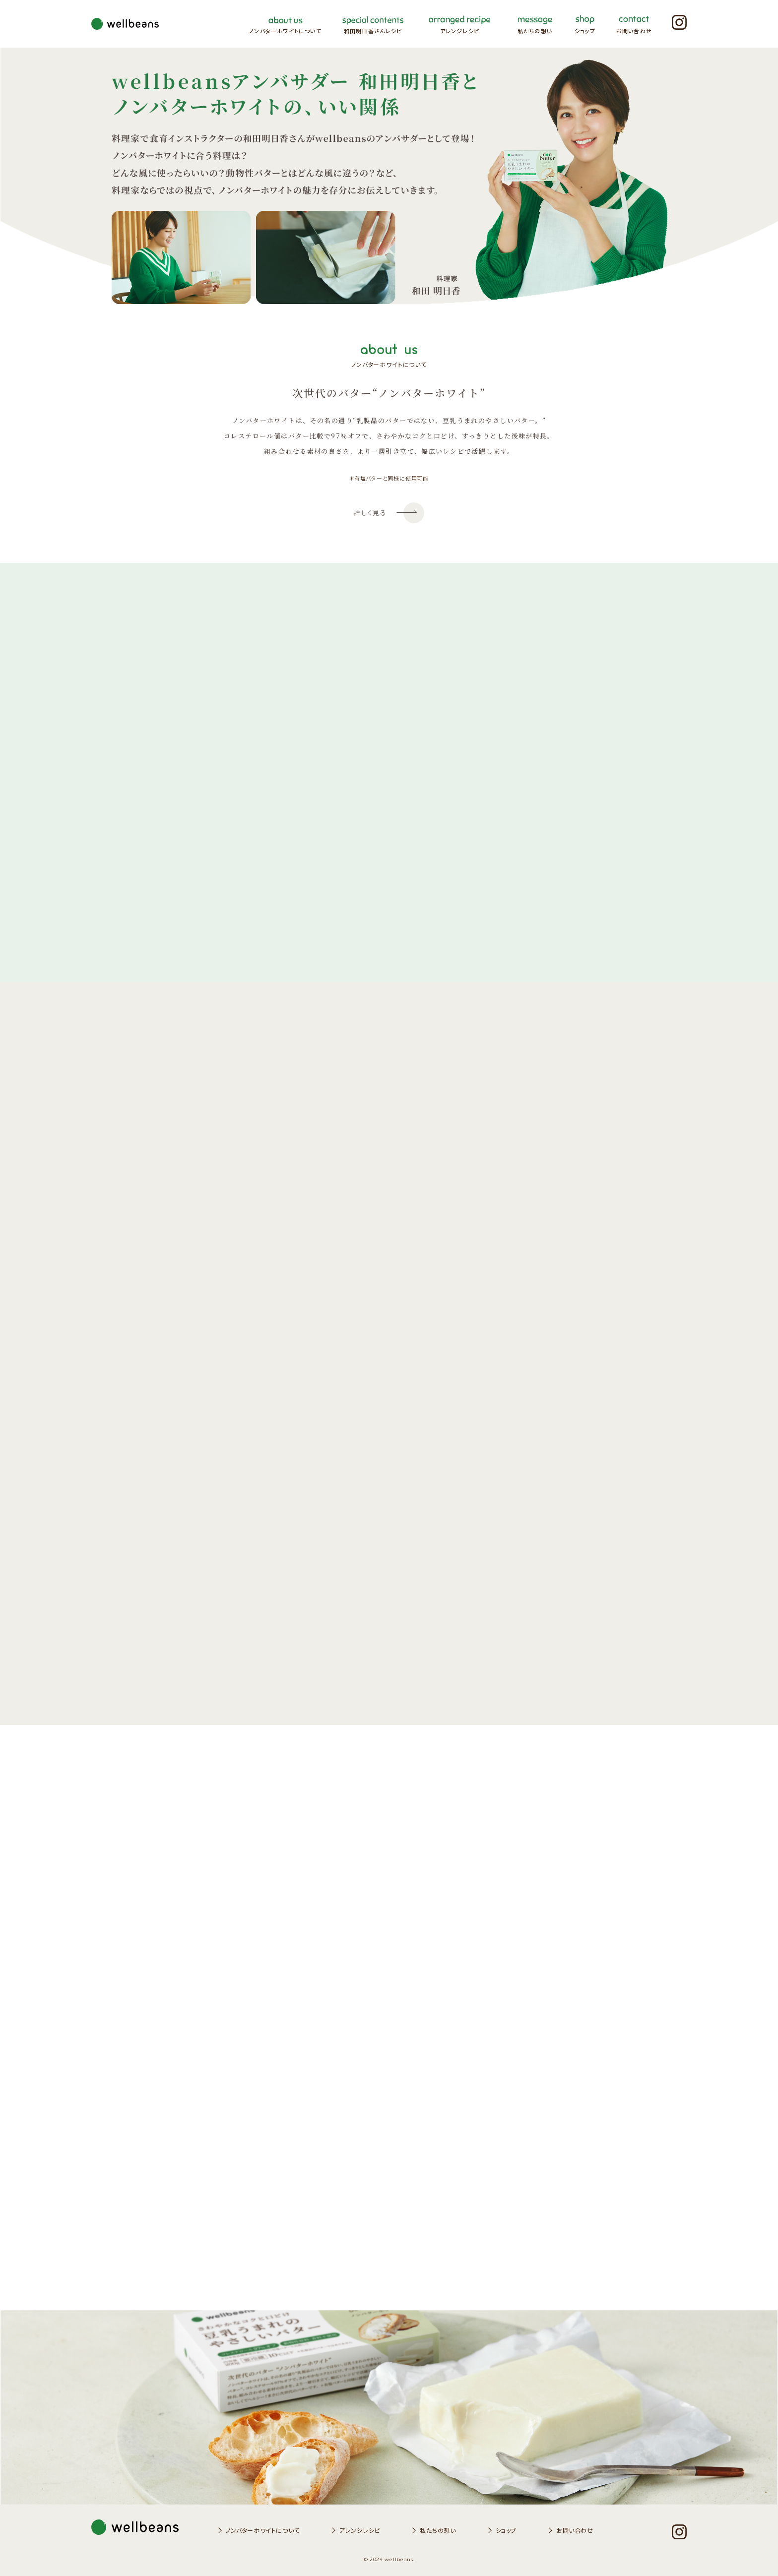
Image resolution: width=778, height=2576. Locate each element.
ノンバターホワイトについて (263, 2530)
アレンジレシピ (359, 2530)
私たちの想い (438, 2530)
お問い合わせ (574, 2530)
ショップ (506, 2530)
